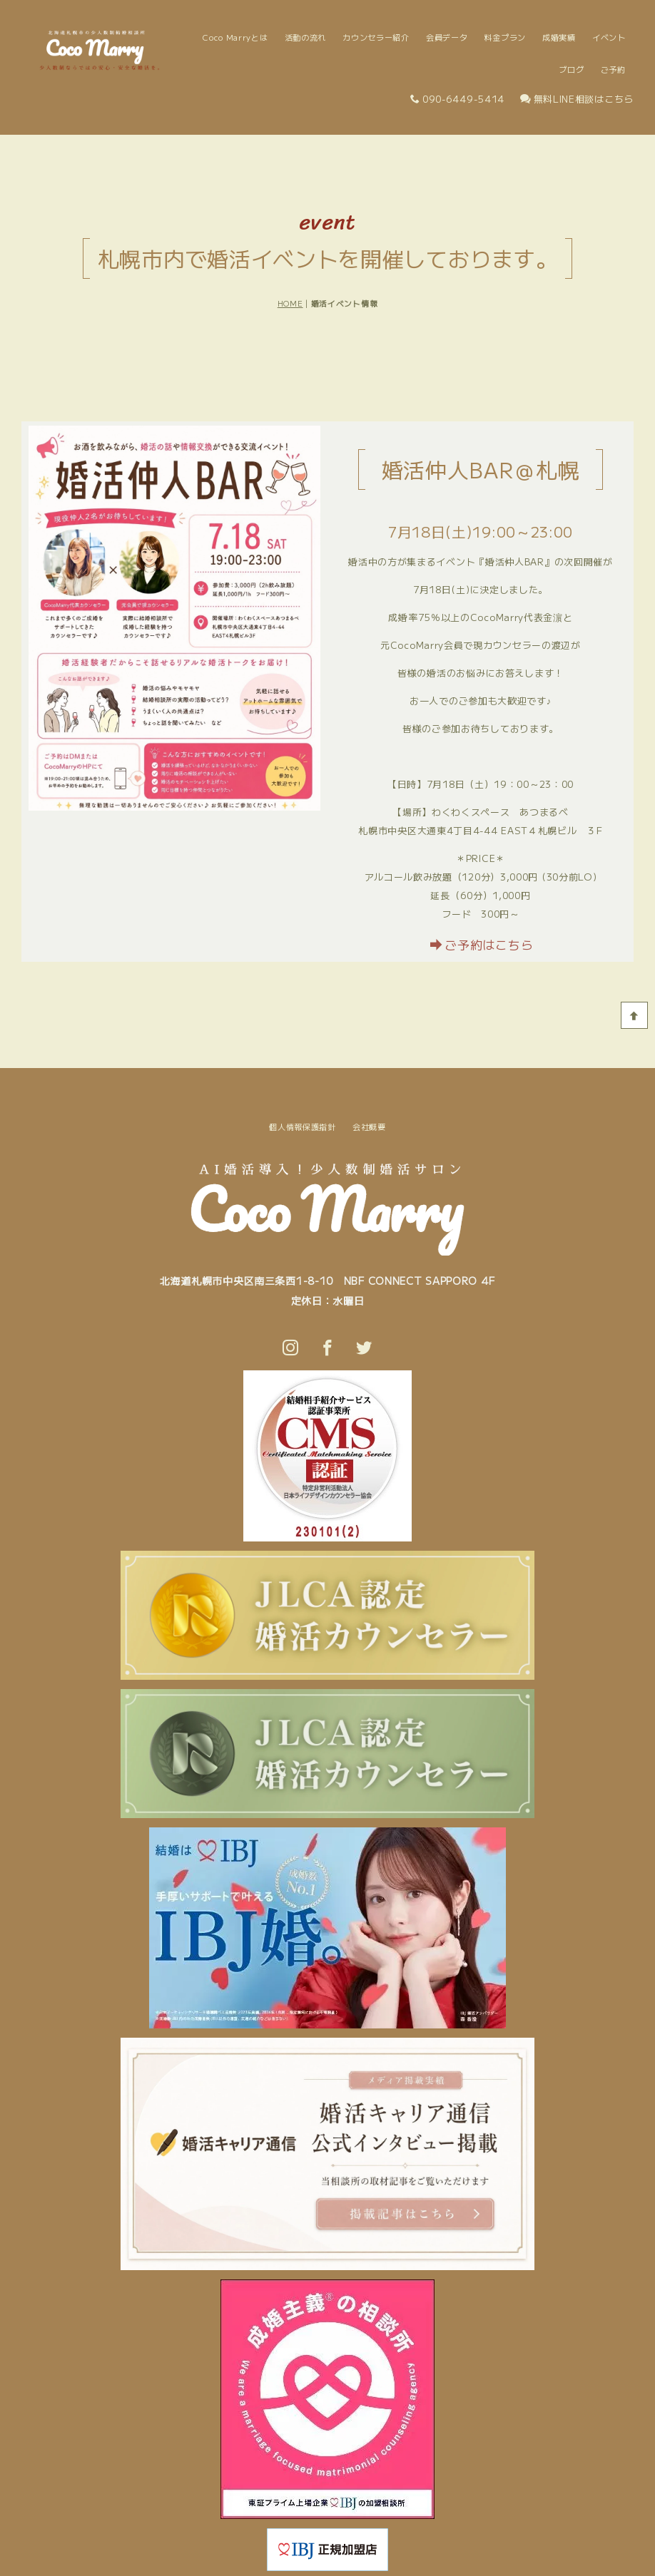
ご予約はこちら (482, 944)
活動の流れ (306, 37)
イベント (609, 37)
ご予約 (613, 69)
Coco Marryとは (235, 37)
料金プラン (505, 37)
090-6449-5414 (457, 99)
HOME (290, 303)
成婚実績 (559, 37)
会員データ (447, 37)
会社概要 (369, 1126)
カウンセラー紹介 (376, 37)
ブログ (571, 69)
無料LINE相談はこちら (577, 99)
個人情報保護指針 (302, 1126)
